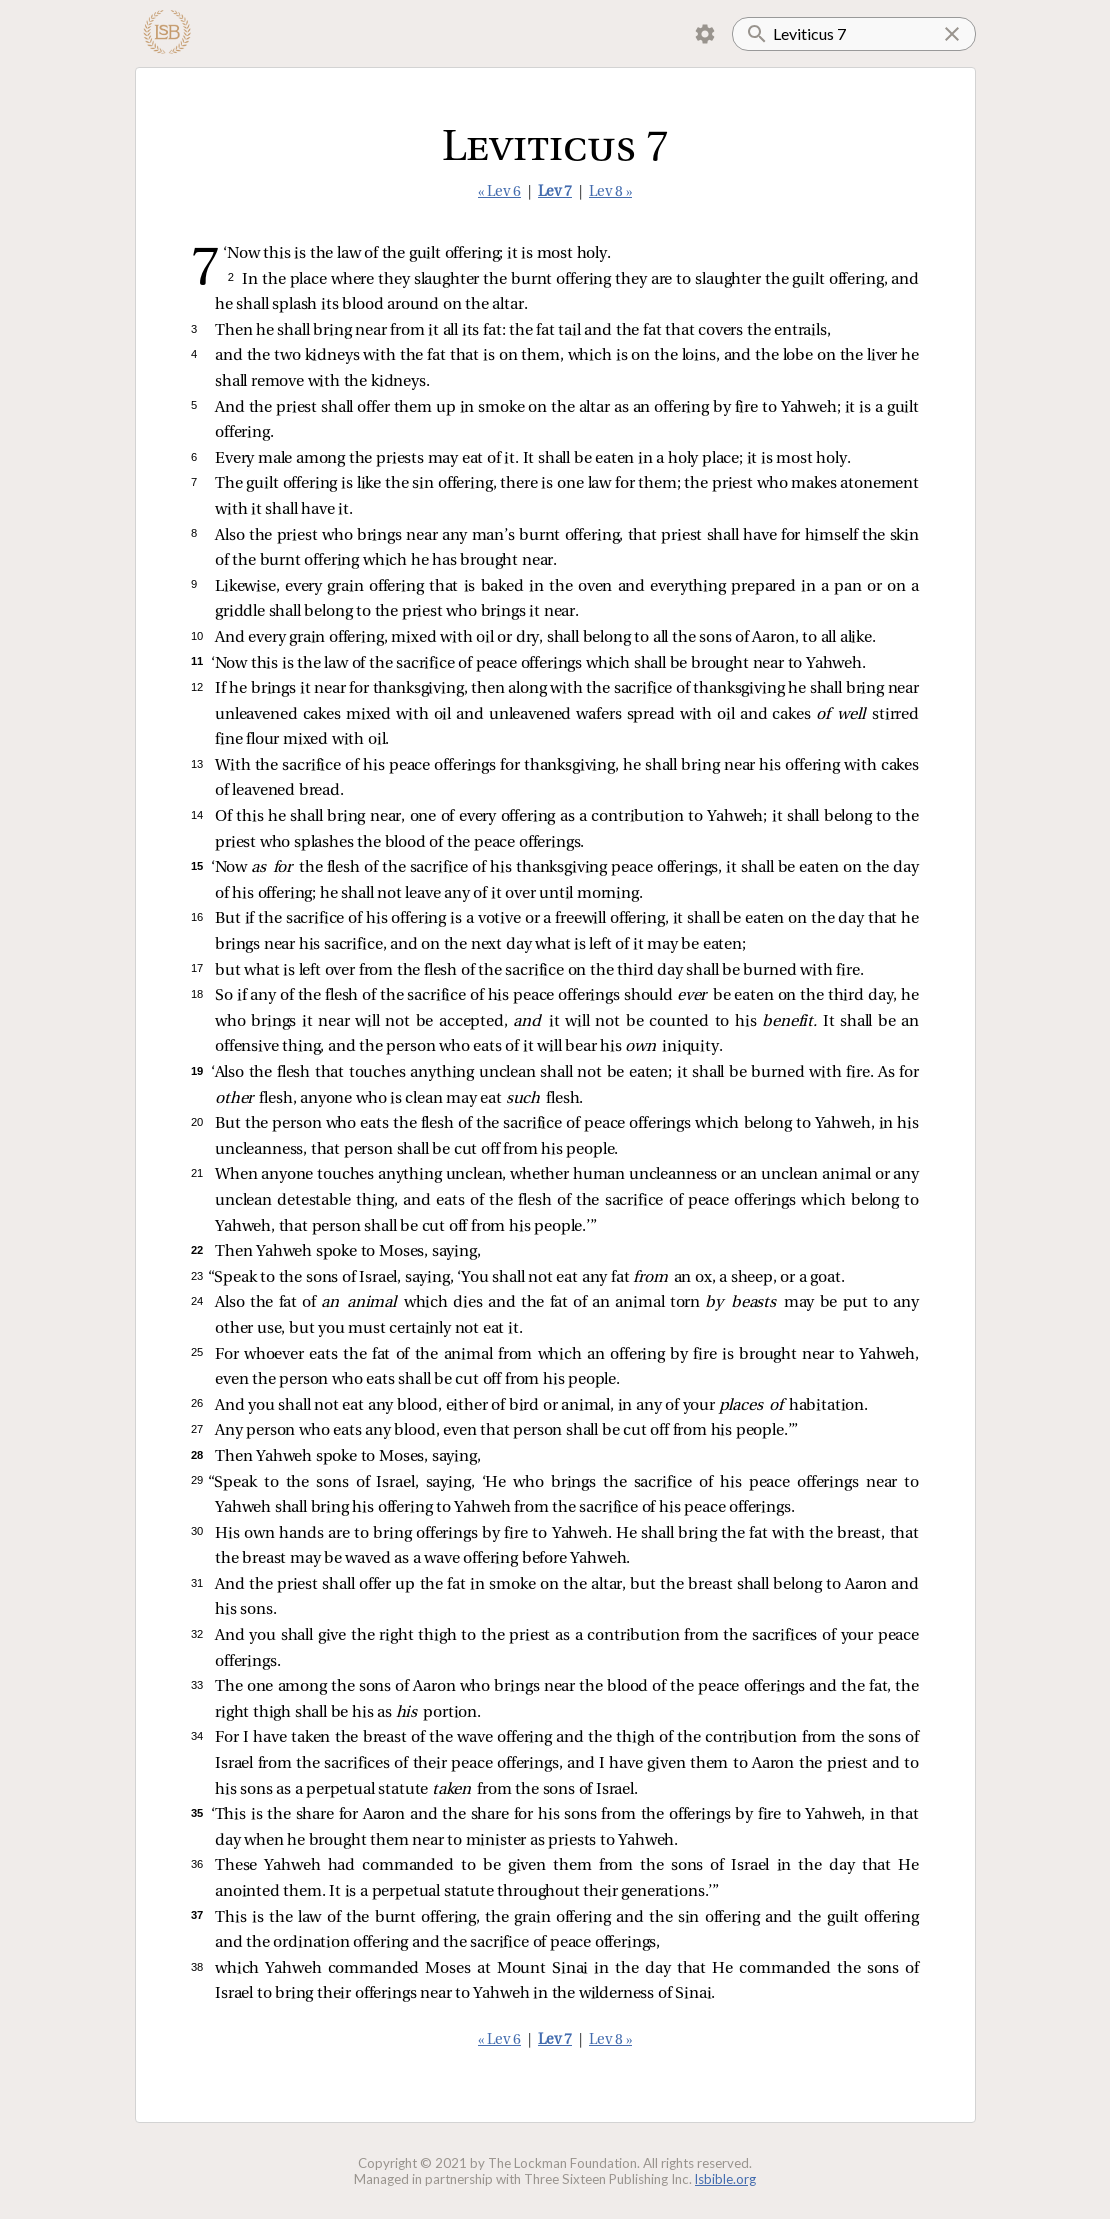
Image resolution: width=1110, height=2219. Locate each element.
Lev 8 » (610, 192)
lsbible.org (725, 2179)
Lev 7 (555, 192)
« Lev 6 (499, 192)
